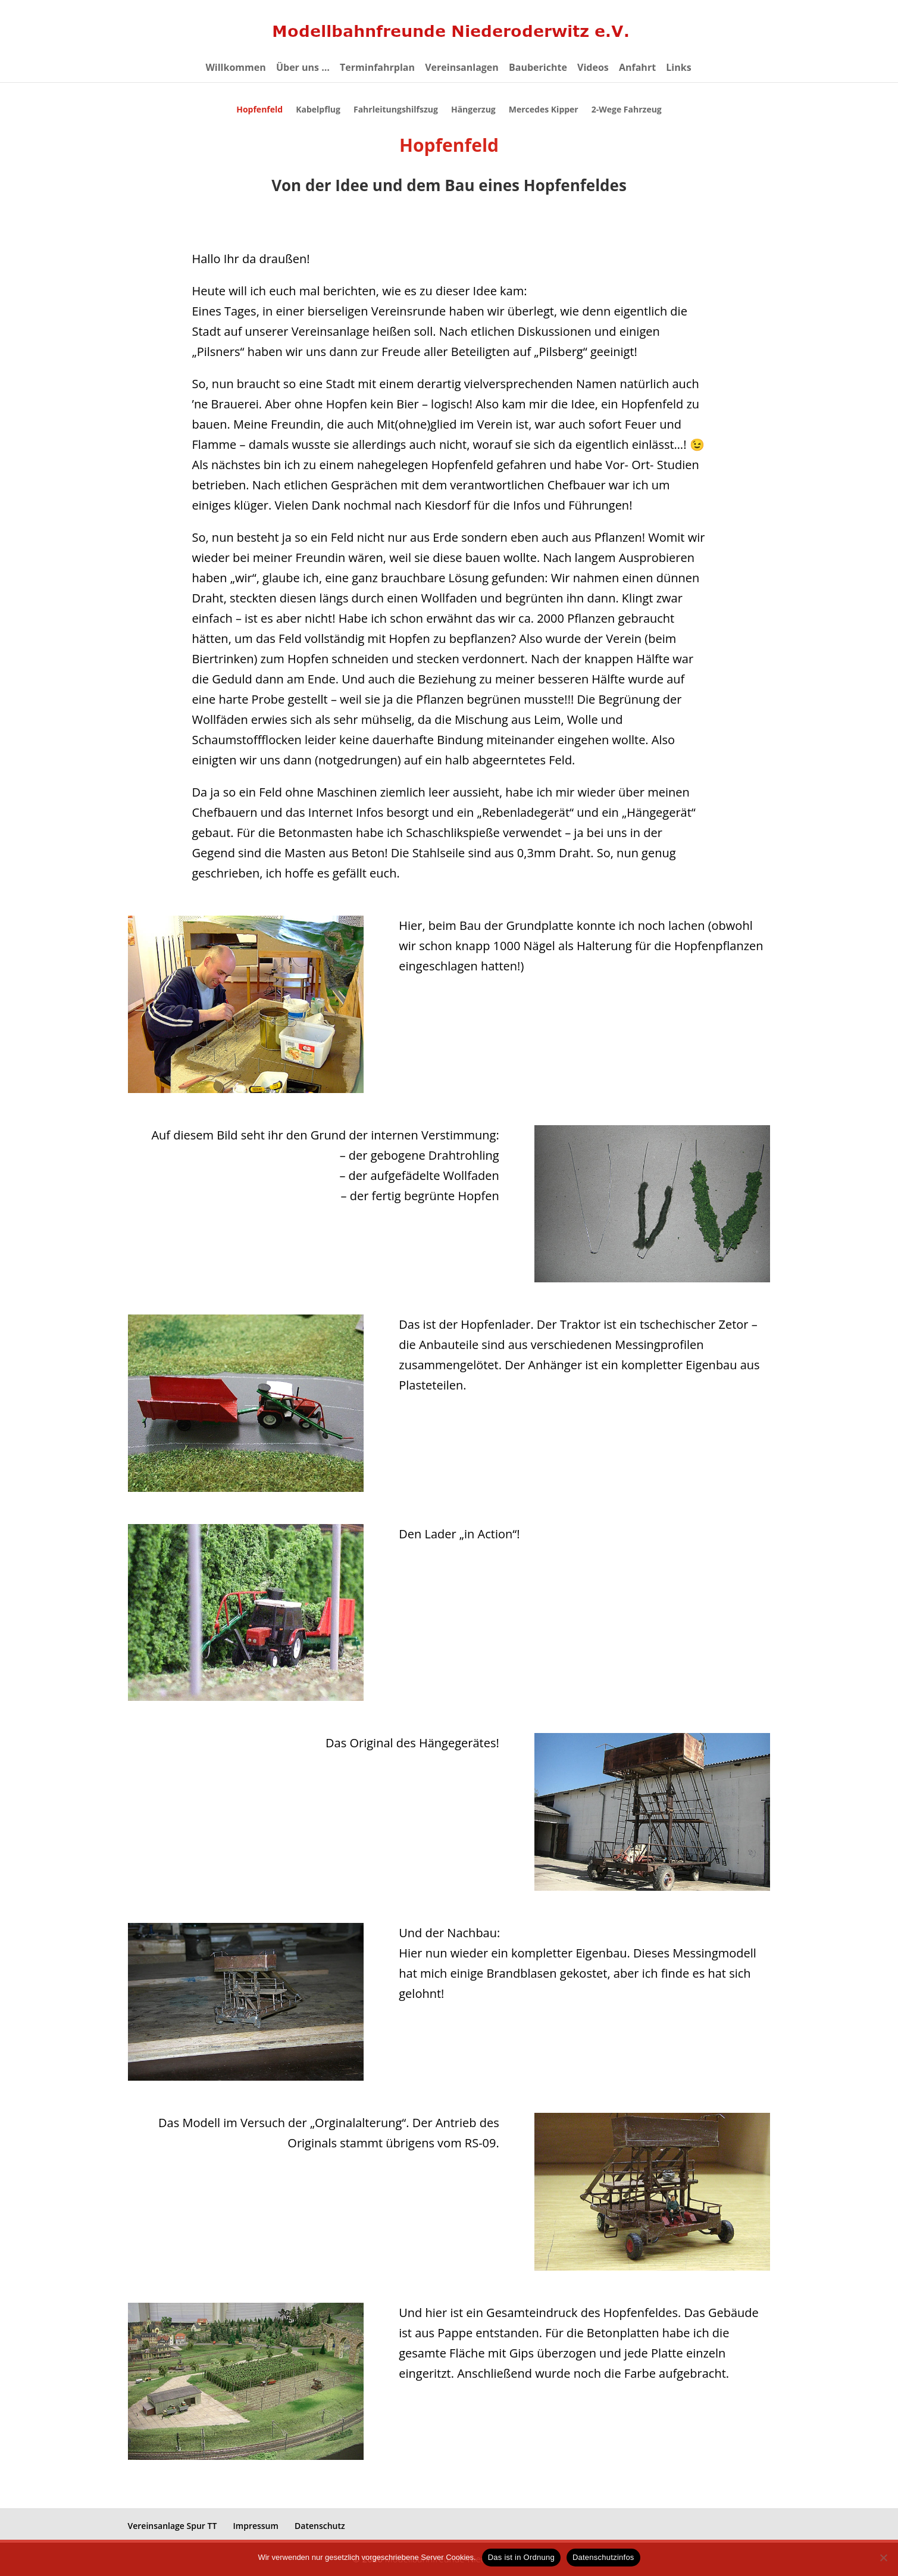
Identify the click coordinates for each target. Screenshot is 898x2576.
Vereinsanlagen (462, 68)
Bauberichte (538, 68)
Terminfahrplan (377, 68)
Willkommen (235, 68)
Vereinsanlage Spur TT (172, 2525)
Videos (593, 68)
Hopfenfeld (259, 110)
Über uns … (303, 68)
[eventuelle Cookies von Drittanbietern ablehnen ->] (883, 2557)
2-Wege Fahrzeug (627, 110)
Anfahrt (637, 68)
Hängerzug (473, 110)
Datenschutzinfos (603, 2557)
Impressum (256, 2525)
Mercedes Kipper (543, 110)
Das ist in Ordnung (521, 2557)
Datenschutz (320, 2525)
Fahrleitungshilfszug (395, 110)
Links (678, 68)
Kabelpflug (318, 110)
